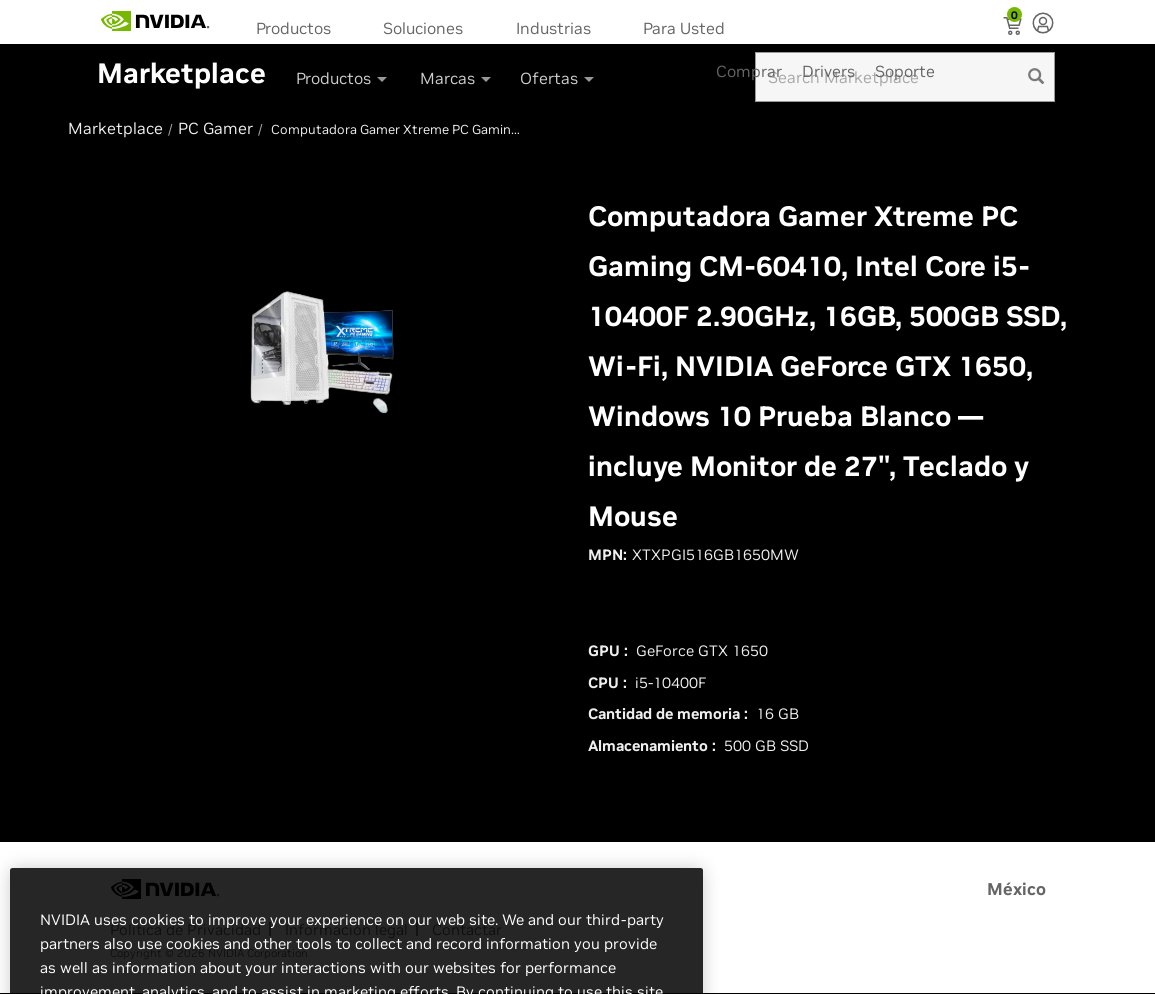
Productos (293, 28)
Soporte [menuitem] (905, 71)
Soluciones (423, 28)
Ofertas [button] (558, 78)
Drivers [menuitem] (828, 71)
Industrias (553, 28)
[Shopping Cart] (1014, 28)
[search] (1036, 77)
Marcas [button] (457, 78)
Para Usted (684, 28)
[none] (1043, 25)
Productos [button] (343, 78)
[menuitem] (300, 26)
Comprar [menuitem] (749, 71)
